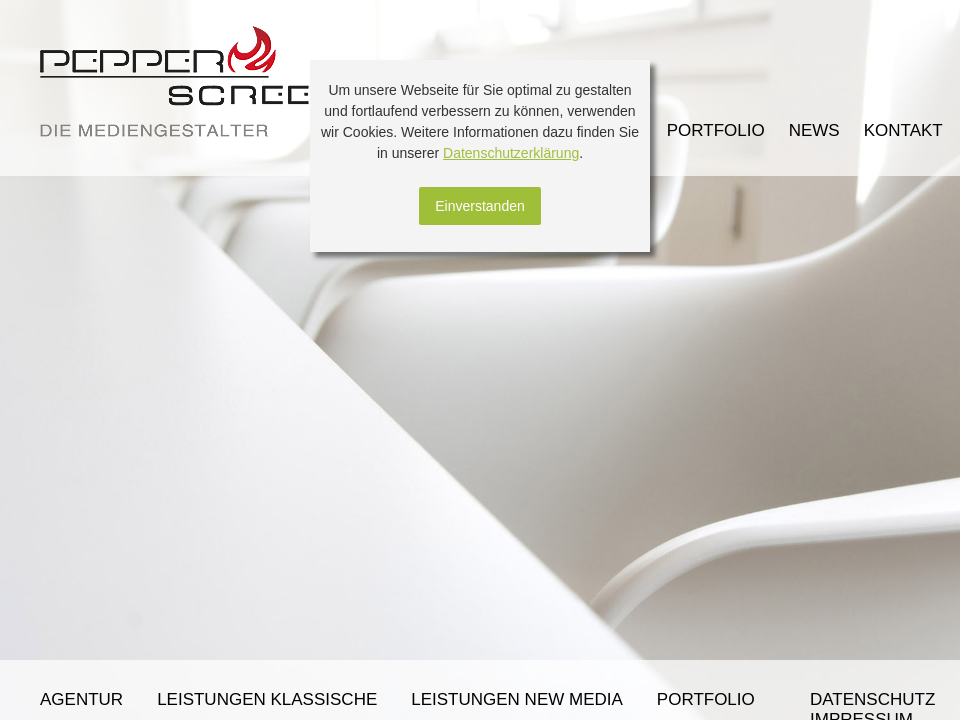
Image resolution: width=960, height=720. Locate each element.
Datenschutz (872, 699)
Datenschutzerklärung (511, 153)
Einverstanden (480, 206)
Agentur (81, 699)
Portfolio (706, 699)
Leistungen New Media (517, 699)
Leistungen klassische (267, 699)
